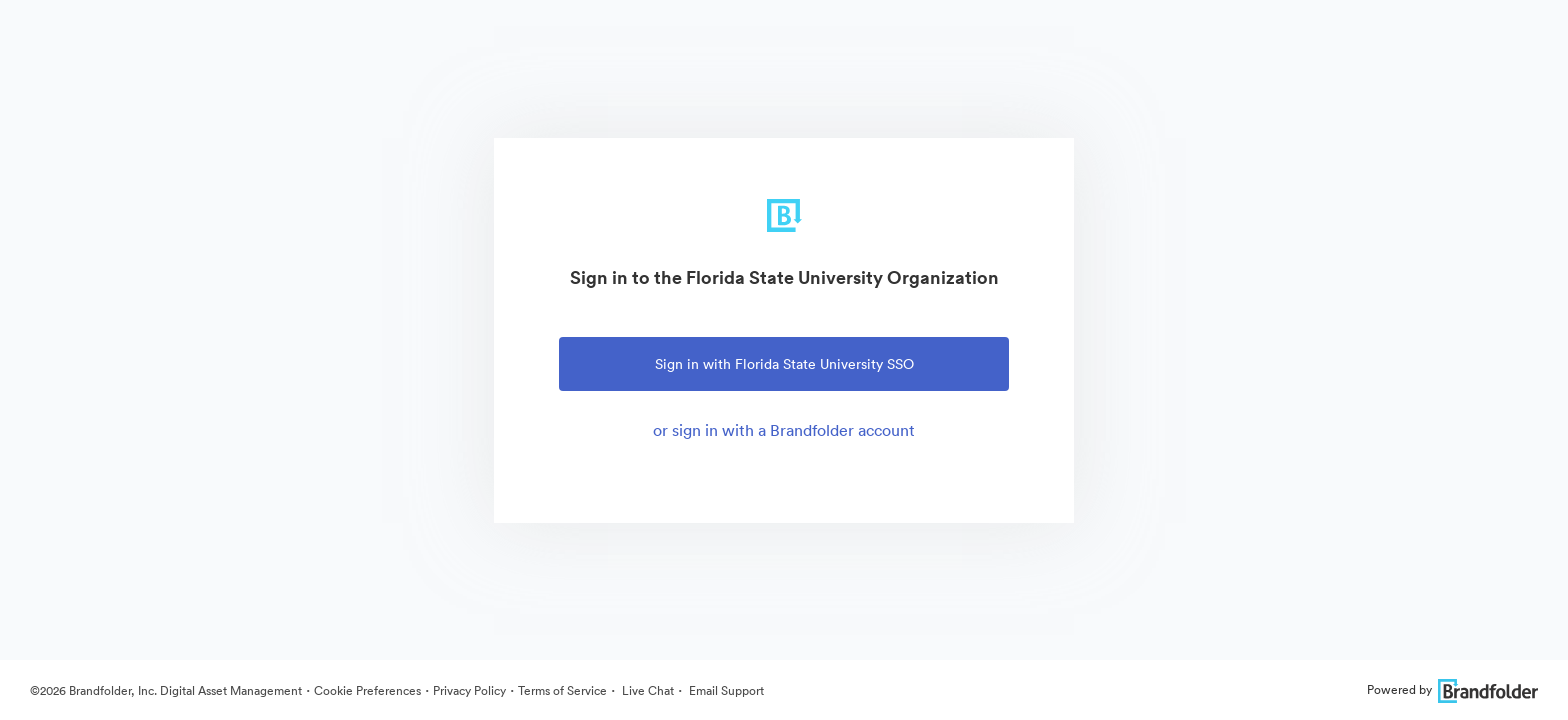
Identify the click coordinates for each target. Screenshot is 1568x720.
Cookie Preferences (367, 690)
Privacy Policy (469, 690)
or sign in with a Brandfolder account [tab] (784, 430)
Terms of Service (562, 690)
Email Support (725, 690)
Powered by (1452, 689)
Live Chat (646, 690)
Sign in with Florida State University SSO (784, 364)
